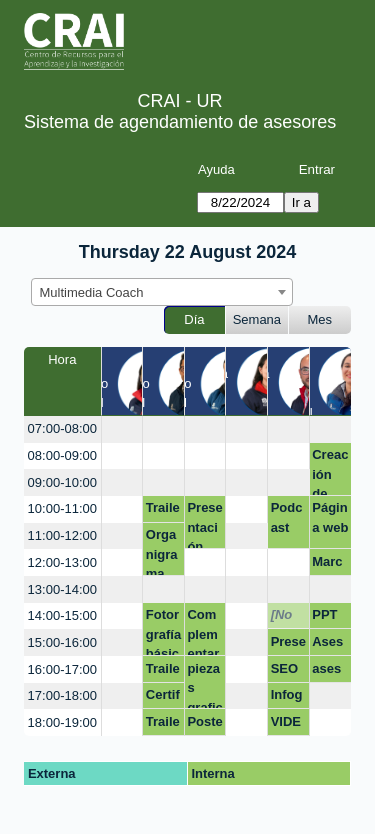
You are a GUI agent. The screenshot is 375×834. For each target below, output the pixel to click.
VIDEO (286, 725)
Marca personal (329, 565)
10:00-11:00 (62, 508)
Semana (257, 319)
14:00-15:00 (62, 615)
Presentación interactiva (204, 524)
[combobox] (162, 292)
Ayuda (216, 169)
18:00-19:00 (62, 722)
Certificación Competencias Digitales (163, 698)
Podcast (287, 517)
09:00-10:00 (62, 482)
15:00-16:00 (62, 642)
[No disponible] (288, 618)
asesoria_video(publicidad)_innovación (329, 672)
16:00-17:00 (62, 669)
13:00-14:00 (62, 589)
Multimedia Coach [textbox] (92, 292)
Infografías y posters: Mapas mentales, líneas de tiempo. (288, 698)
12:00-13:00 (62, 562)
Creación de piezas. (330, 471)
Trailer (163, 511)
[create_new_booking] (122, 429)
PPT (324, 614)
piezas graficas (204, 685)
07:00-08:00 (62, 428)
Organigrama (162, 551)
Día (194, 319)
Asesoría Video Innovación (329, 645)
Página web (330, 517)
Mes (320, 319)
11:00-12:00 (62, 535)
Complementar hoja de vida (203, 631)
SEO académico (286, 672)
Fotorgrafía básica (163, 631)
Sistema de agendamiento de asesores (180, 122)
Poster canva (204, 725)
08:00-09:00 (62, 455)
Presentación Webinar (288, 645)
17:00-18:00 (62, 695)
